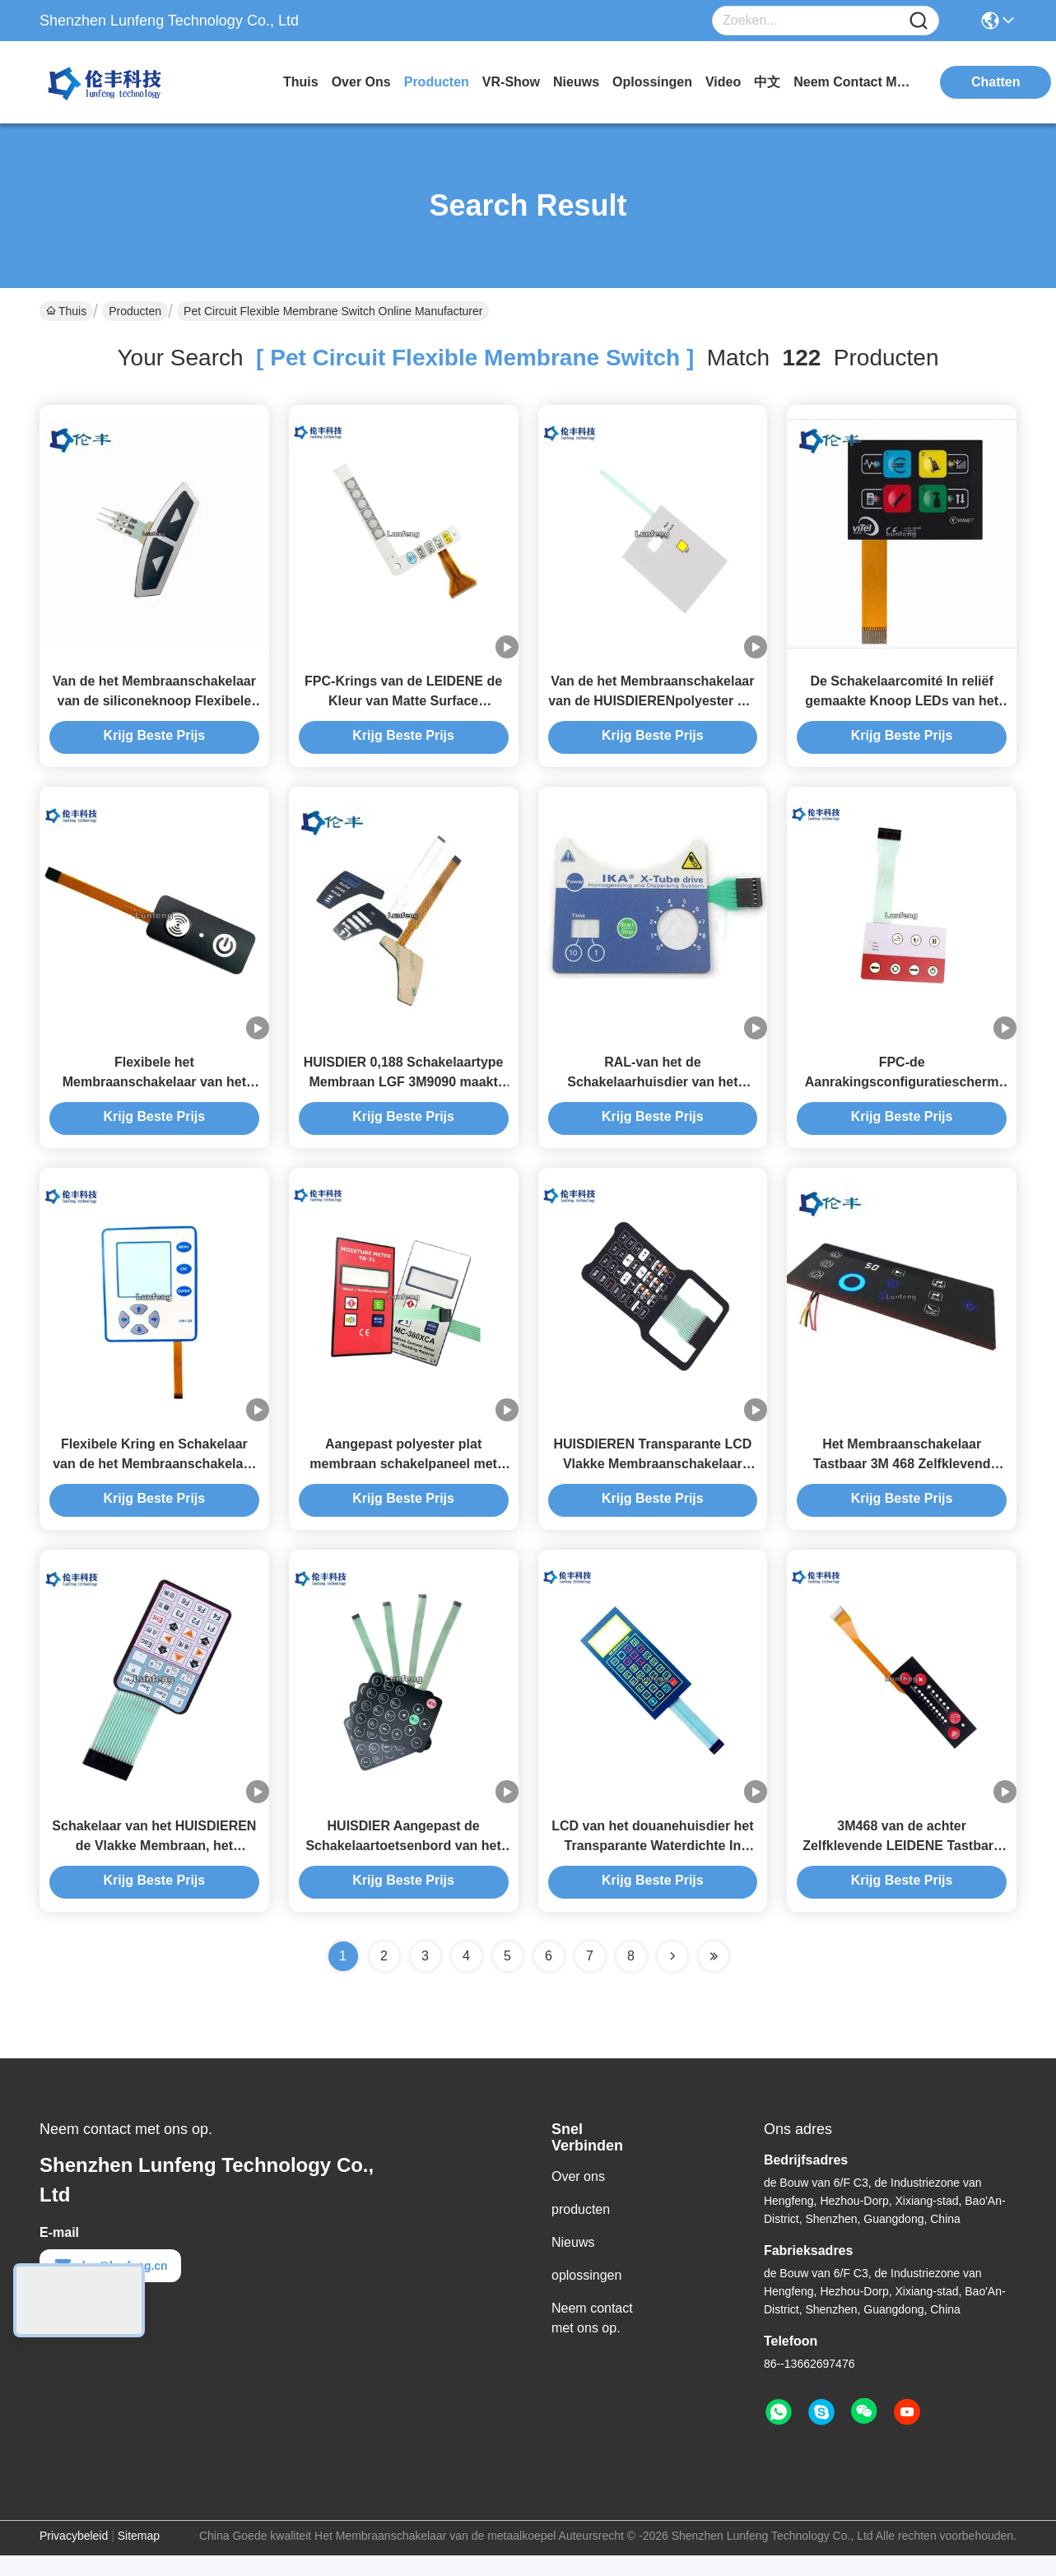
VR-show (511, 82)
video (723, 82)
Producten (135, 311)
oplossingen (652, 82)
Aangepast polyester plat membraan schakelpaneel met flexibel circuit (403, 1479)
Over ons (578, 2197)
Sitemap (139, 2556)
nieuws (576, 82)
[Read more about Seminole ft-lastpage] (713, 1977)
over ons (361, 82)
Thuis (301, 82)
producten (436, 82)
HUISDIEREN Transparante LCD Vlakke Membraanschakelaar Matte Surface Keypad (652, 1479)
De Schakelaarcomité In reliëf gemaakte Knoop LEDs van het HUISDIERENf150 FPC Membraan (902, 705)
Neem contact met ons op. (592, 2338)
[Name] (918, 21)
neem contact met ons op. (855, 82)
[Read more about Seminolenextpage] (672, 1977)
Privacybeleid (74, 2556)
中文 (767, 82)
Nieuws (572, 2263)
